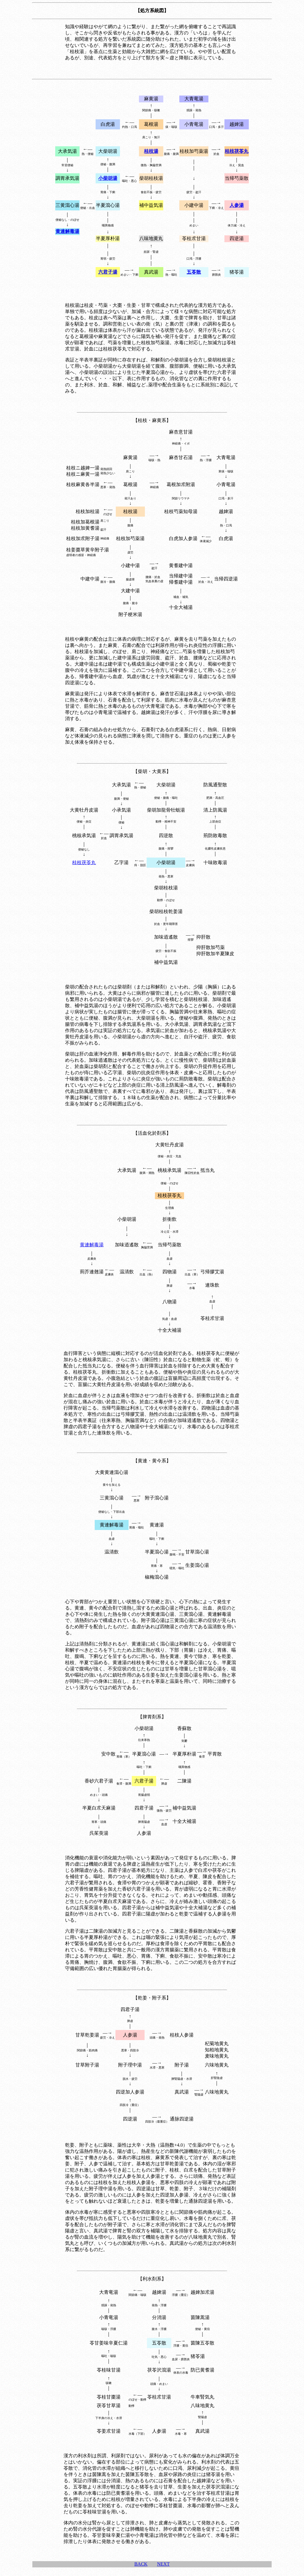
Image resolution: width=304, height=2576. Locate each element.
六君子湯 (143, 1780)
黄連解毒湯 (92, 1244)
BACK (140, 2564)
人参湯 (130, 2034)
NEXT (163, 2564)
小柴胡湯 (165, 862)
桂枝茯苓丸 (84, 862)
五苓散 (159, 2342)
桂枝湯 (130, 511)
